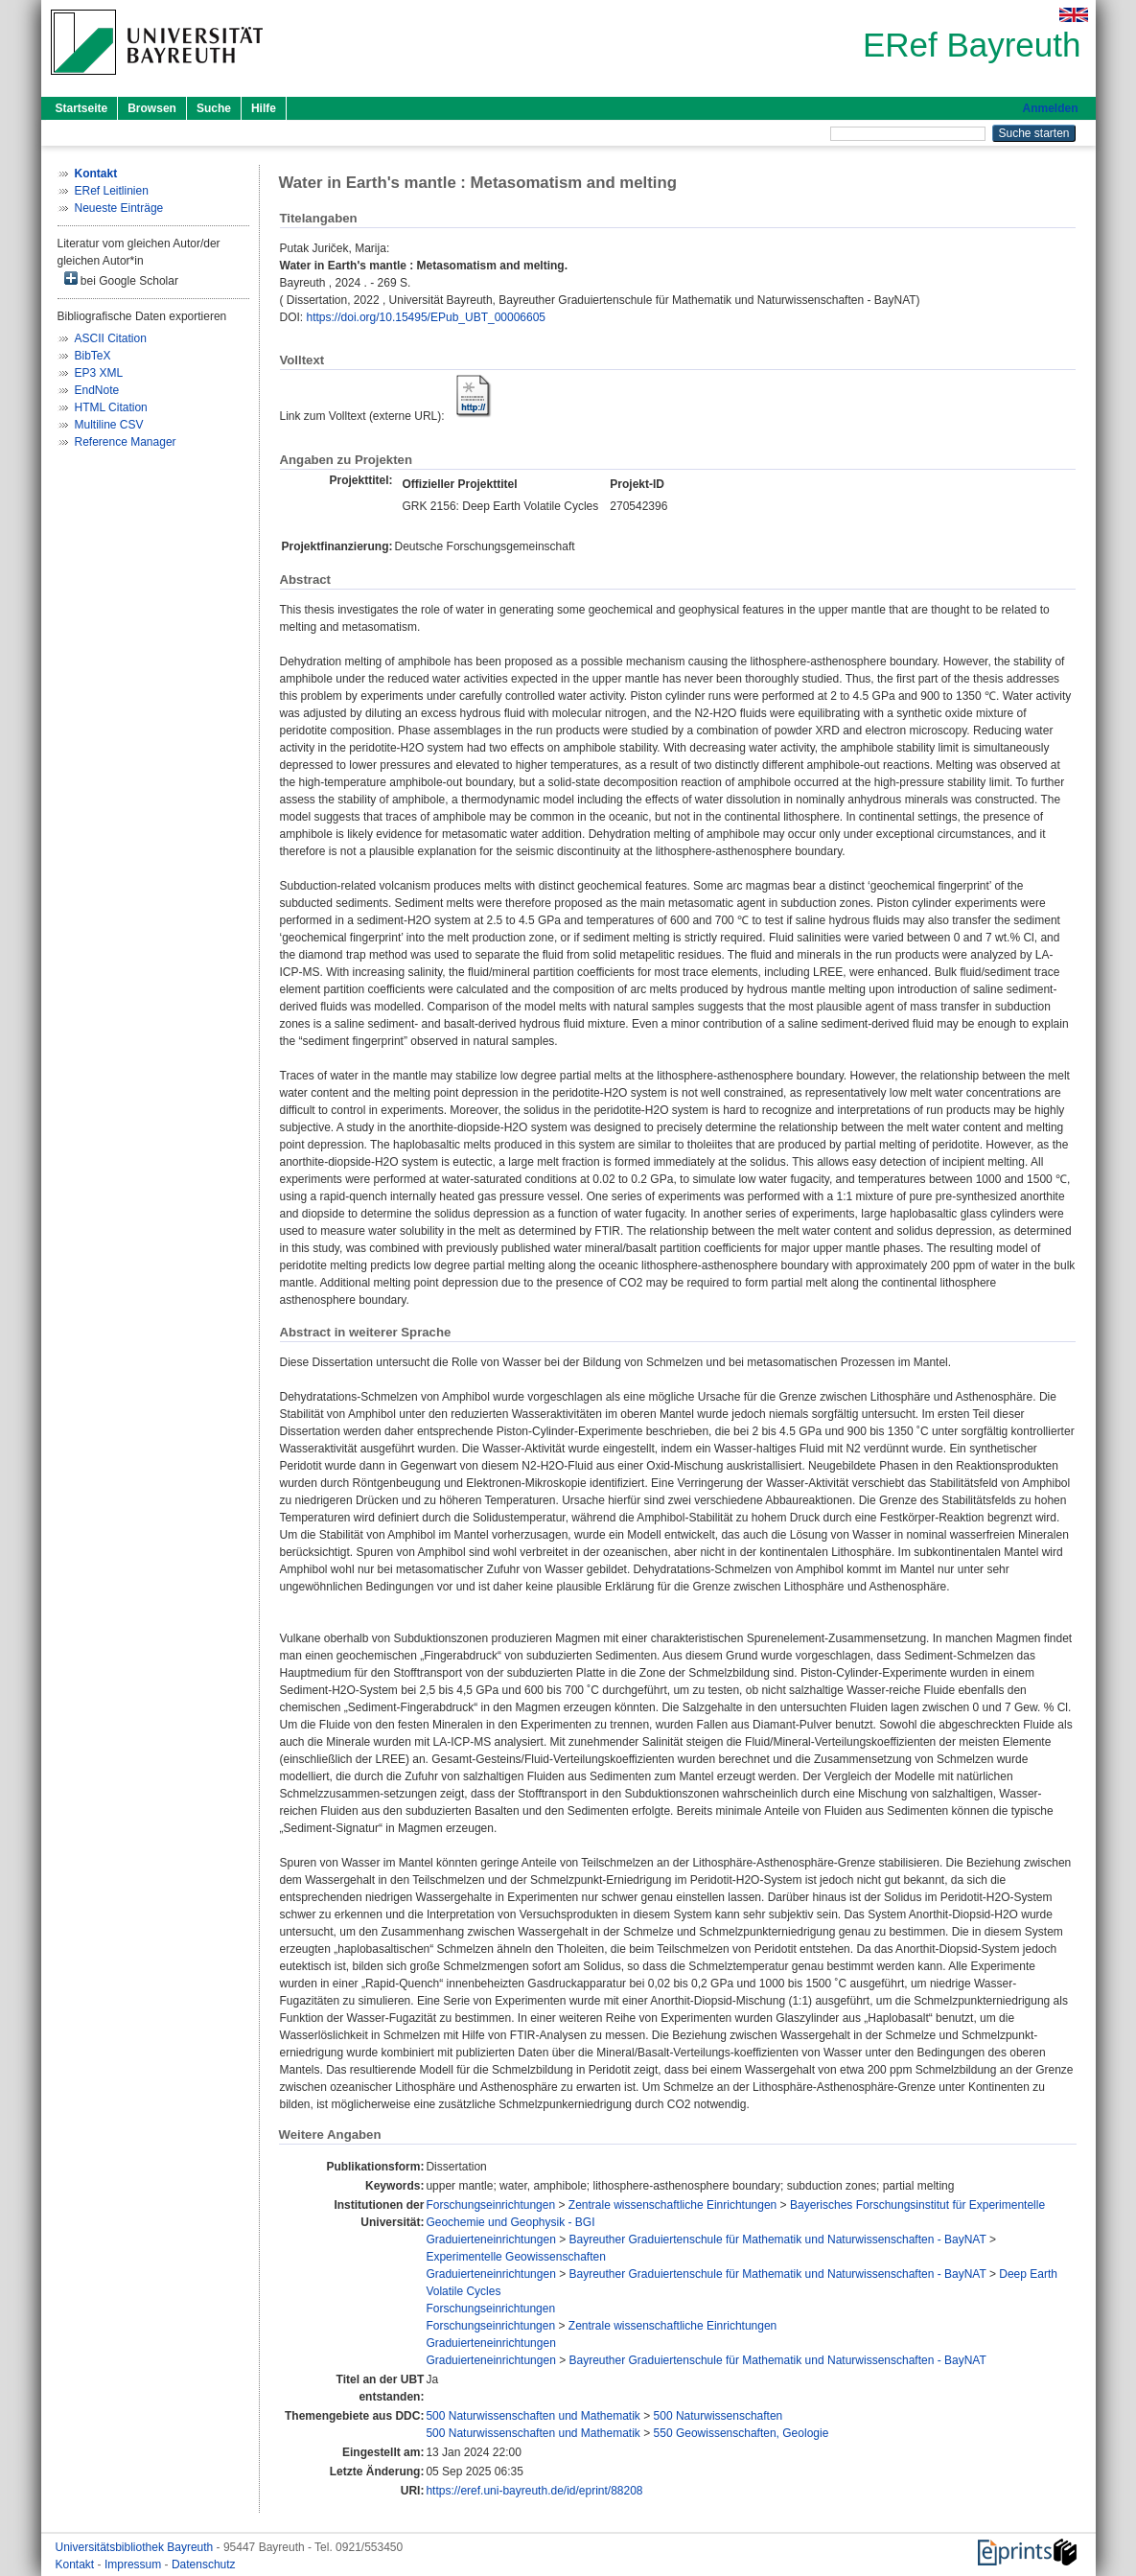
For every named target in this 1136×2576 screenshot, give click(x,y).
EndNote (97, 390)
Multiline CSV (109, 424)
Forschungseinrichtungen (490, 2205)
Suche (214, 108)
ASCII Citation (111, 338)
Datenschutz (204, 2564)
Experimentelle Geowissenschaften (515, 2256)
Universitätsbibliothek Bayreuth (136, 2547)
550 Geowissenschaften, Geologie (741, 2433)
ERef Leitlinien (112, 190)
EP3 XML (99, 373)
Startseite (82, 108)
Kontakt (77, 2564)
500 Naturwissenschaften (718, 2416)
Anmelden (1050, 108)
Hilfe (263, 108)
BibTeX (93, 355)
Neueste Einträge (119, 208)
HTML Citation (111, 407)
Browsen (152, 108)
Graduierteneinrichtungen (490, 2239)
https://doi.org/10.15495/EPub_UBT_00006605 (426, 317)
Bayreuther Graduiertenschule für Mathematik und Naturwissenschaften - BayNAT (777, 2239)
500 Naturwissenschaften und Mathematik (532, 2416)
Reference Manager (125, 442)
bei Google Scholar (121, 279)
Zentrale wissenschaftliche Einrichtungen (672, 2205)
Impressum (134, 2564)
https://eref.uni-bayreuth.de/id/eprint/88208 (534, 2490)
